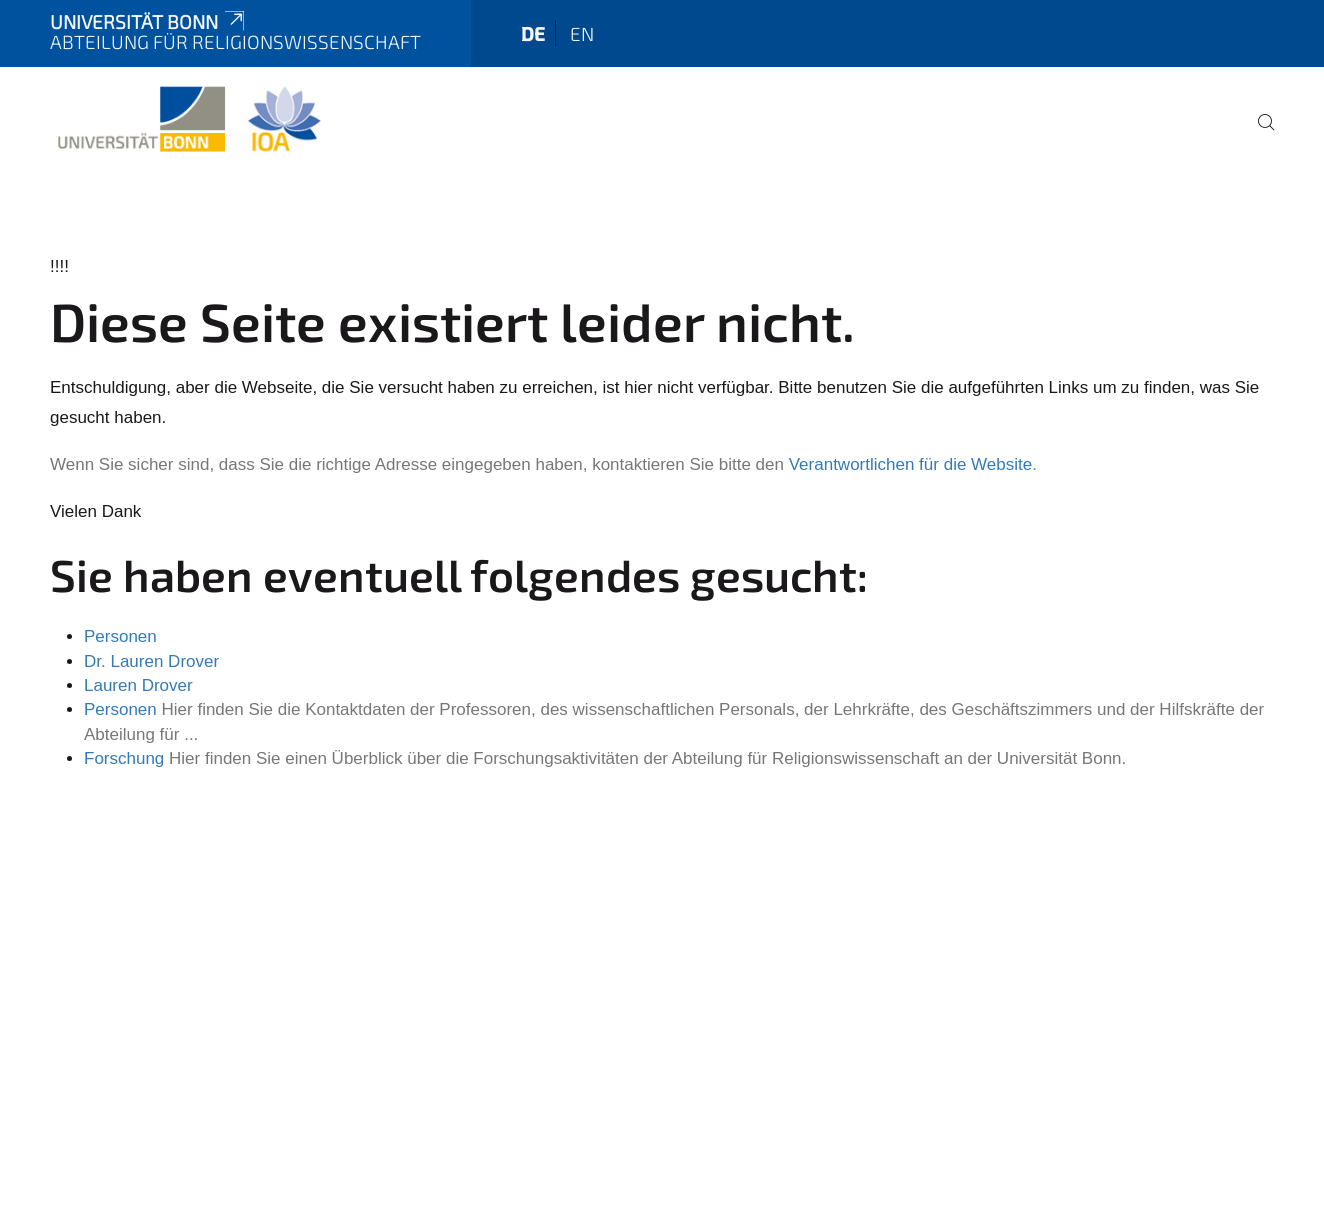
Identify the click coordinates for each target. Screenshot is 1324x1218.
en (582, 33)
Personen (120, 636)
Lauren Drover (138, 685)
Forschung (124, 758)
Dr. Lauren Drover (151, 661)
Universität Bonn (149, 21)
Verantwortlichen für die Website (910, 464)
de (533, 33)
